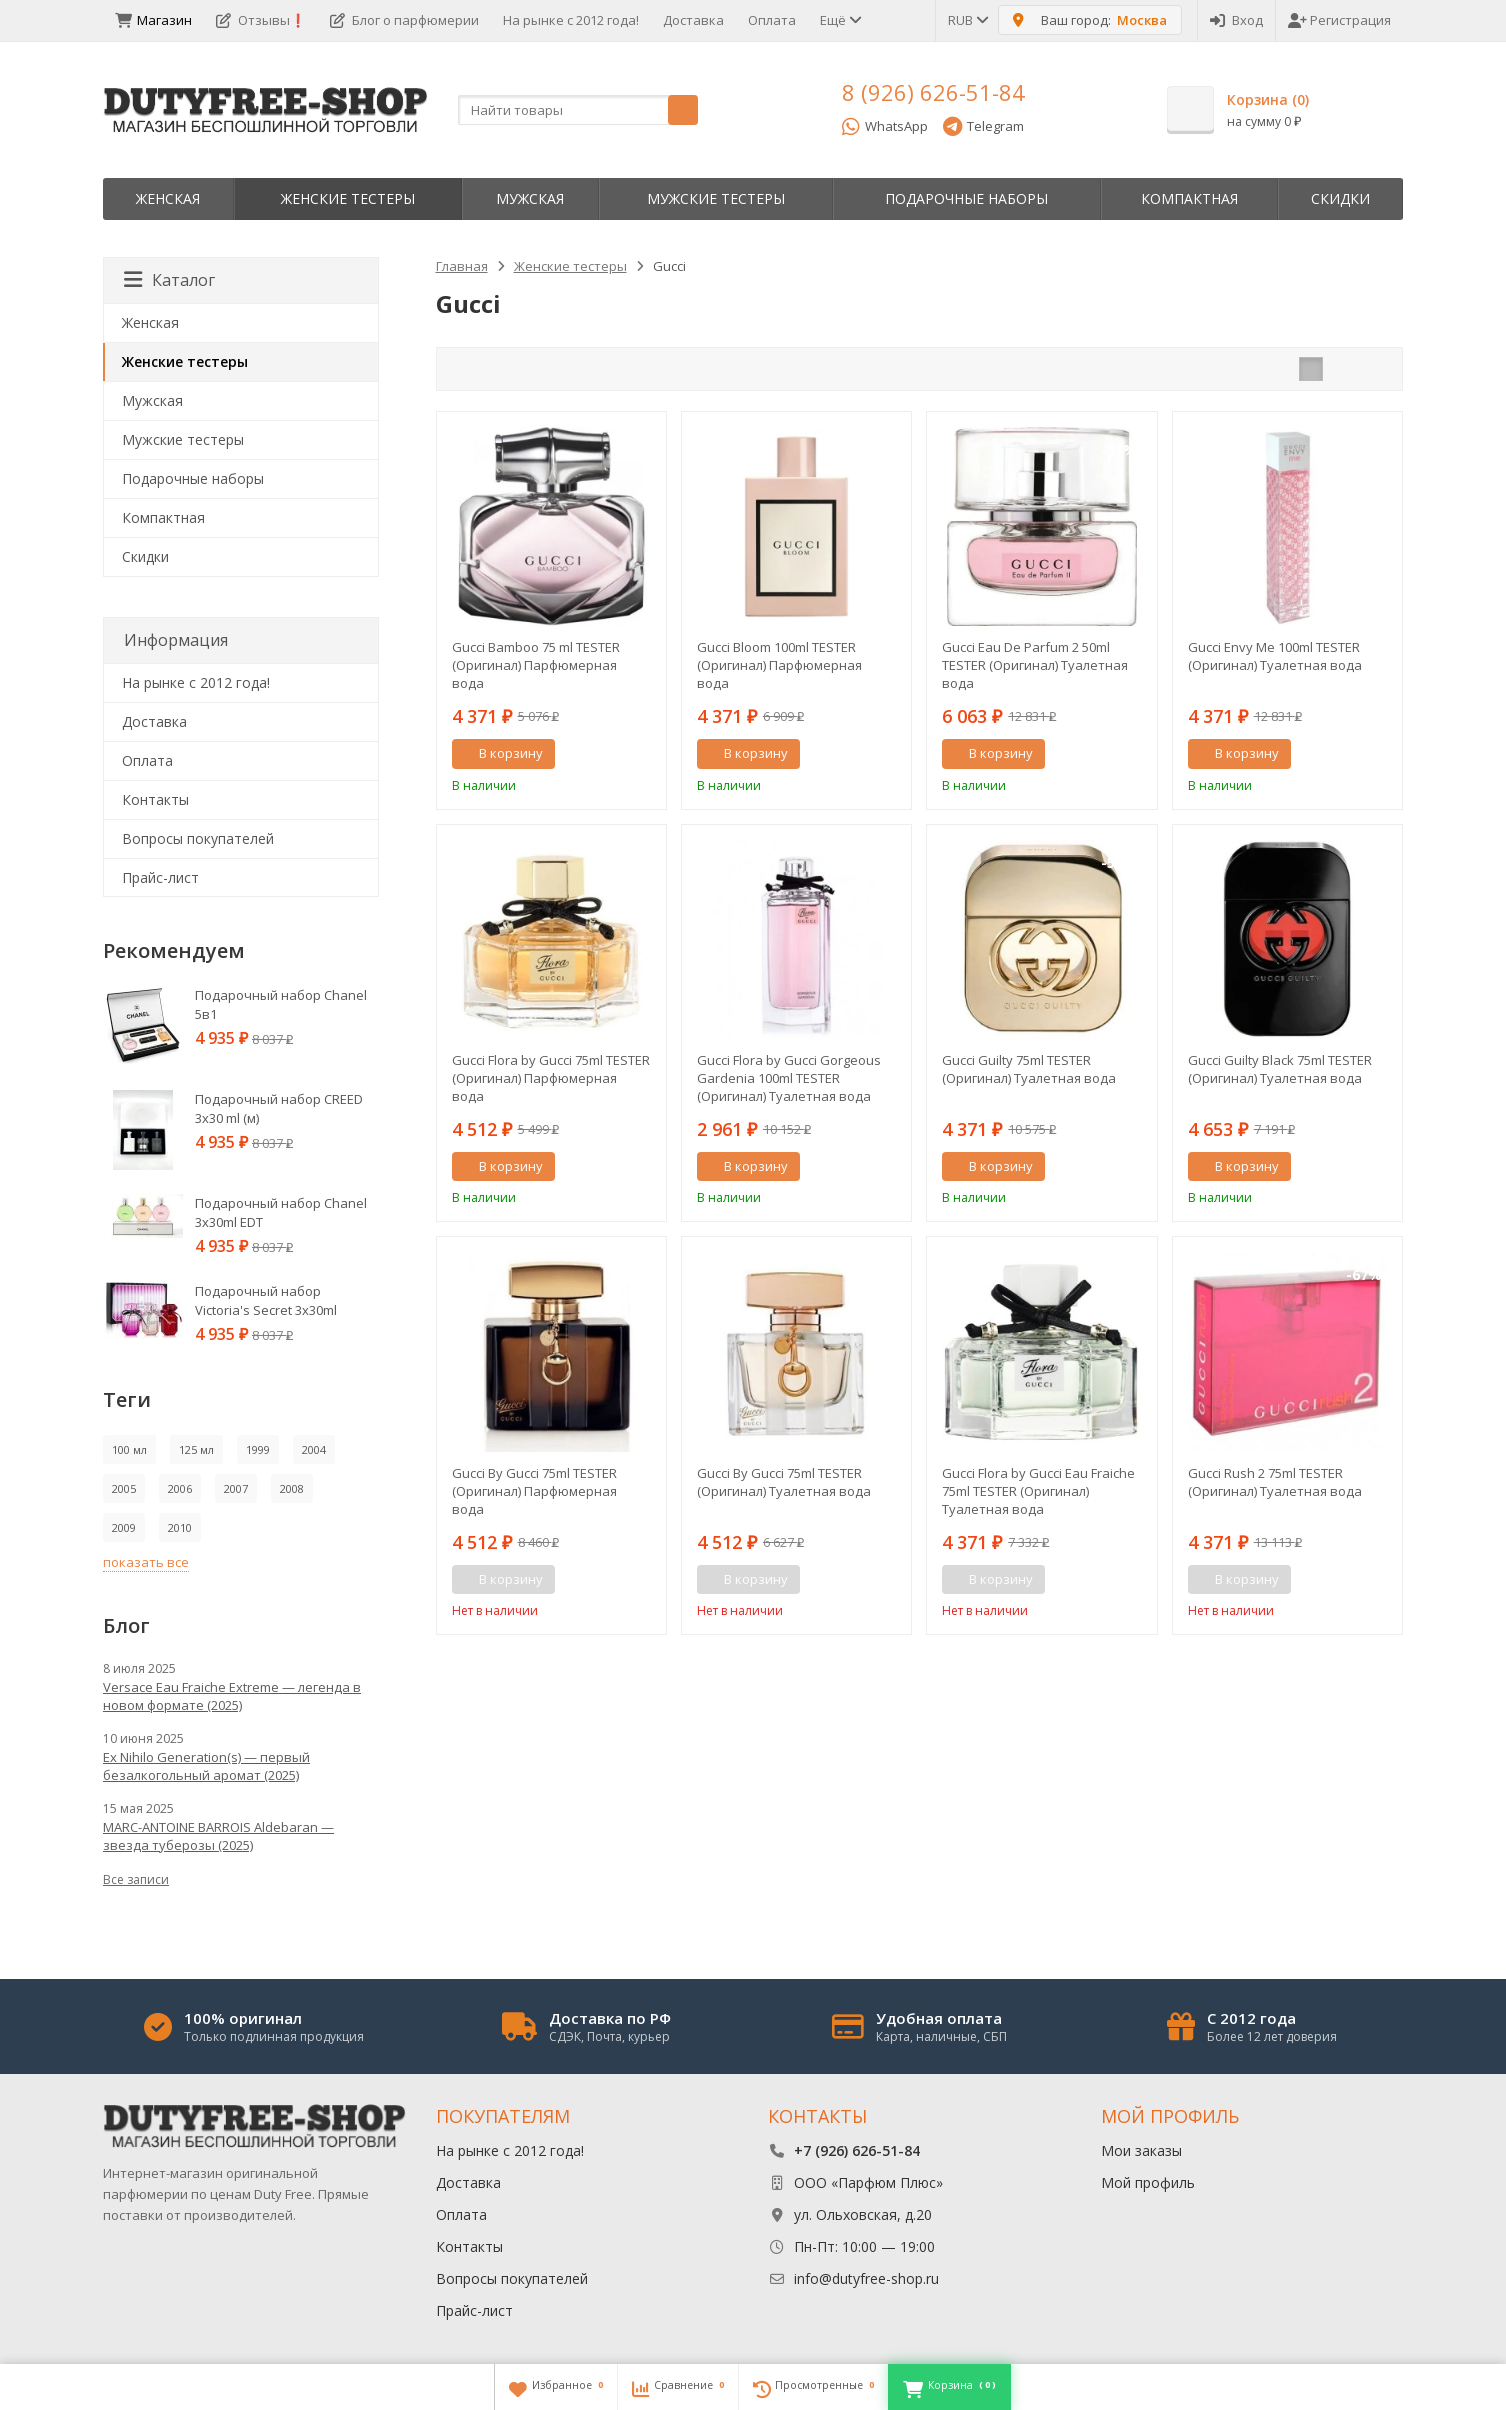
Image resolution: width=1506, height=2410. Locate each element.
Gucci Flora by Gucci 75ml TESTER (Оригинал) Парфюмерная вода (551, 1078)
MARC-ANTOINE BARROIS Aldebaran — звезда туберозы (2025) (218, 1836)
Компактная (1189, 198)
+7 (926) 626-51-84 (857, 2150)
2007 (236, 1488)
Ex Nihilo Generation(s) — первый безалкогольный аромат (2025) (206, 1766)
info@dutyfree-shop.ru (866, 2278)
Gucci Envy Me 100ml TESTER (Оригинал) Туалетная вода (1275, 656)
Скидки (1340, 198)
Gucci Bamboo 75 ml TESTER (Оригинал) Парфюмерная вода (536, 665)
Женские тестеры (348, 198)
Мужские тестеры (716, 198)
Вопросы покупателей (198, 838)
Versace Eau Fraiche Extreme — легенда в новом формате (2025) (232, 1696)
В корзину (500, 753)
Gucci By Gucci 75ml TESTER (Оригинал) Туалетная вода (784, 1482)
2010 (180, 1527)
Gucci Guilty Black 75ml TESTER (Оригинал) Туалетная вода (1280, 1069)
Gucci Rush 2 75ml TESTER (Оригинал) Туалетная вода (1275, 1482)
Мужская (530, 198)
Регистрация (1339, 20)
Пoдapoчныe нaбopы (966, 198)
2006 (180, 1488)
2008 (292, 1488)
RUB (967, 20)
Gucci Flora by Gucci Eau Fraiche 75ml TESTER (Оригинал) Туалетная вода (1038, 1491)
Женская (168, 198)
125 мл (196, 1449)
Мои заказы (1141, 2150)
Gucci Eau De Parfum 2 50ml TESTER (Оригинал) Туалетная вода (1035, 665)
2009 (124, 1527)
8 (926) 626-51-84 (933, 92)
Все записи (136, 1879)
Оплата (772, 20)
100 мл (129, 1449)
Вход (1236, 20)
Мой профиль (1148, 2182)
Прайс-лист (160, 877)
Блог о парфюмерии (404, 20)
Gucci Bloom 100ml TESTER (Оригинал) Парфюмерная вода (779, 665)
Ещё (839, 20)
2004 (314, 1449)
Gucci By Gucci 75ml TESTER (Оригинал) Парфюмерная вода (534, 1491)
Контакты (155, 799)
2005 (124, 1488)
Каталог (169, 280)
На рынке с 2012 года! (571, 20)
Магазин (153, 20)
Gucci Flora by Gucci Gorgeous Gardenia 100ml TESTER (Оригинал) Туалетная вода (789, 1078)
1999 (258, 1449)
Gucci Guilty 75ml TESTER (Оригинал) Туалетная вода (1029, 1069)
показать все (146, 1562)
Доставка (693, 20)
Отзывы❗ (261, 20)
